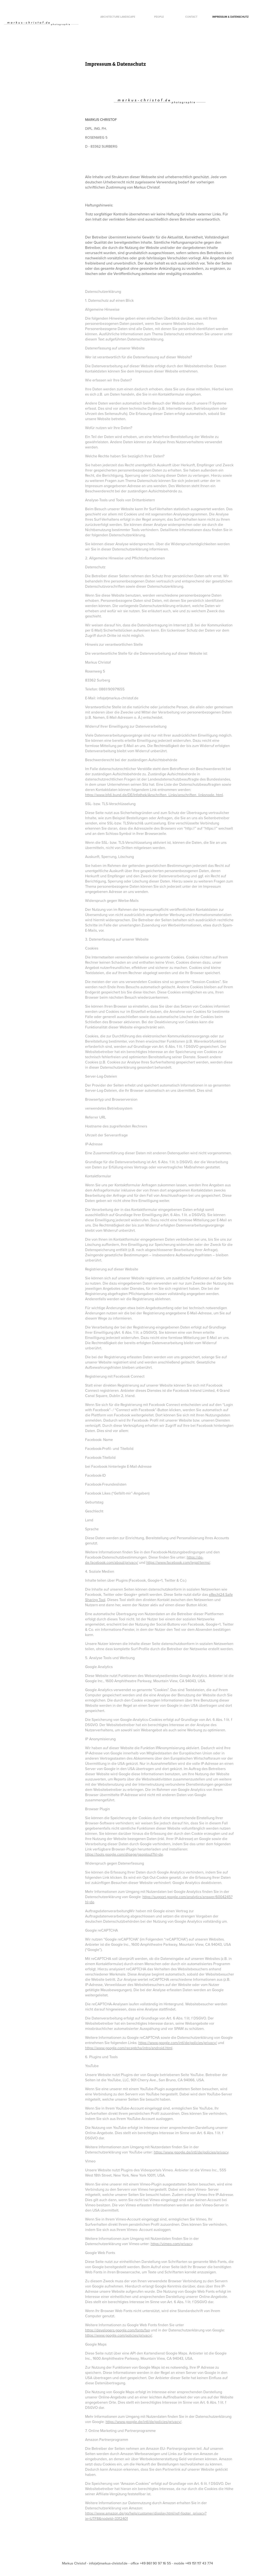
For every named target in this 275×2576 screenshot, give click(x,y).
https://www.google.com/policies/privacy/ (118, 2335)
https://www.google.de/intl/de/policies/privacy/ (144, 2421)
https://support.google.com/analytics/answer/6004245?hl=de (159, 1899)
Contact (191, 17)
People (159, 17)
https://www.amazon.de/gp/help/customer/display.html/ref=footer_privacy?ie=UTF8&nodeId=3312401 (145, 2515)
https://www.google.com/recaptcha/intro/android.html (128, 2048)
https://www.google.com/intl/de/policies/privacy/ (177, 2042)
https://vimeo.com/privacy (171, 2243)
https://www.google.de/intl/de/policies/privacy (191, 2152)
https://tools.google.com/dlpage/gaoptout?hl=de (124, 1854)
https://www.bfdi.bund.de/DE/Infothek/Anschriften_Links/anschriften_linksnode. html (154, 794)
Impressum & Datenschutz (230, 17)
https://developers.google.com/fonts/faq (117, 2330)
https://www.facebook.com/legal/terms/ (178, 1562)
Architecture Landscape (117, 17)
